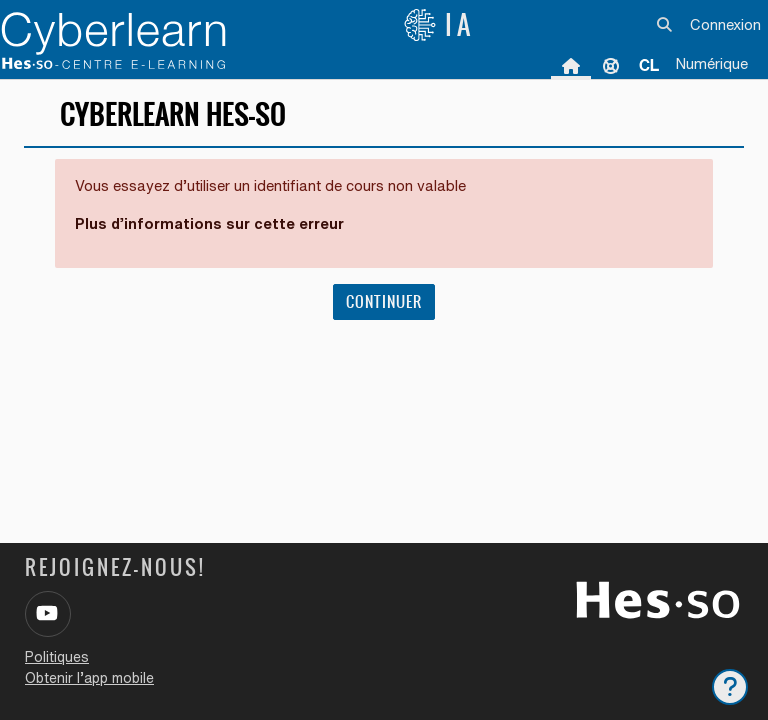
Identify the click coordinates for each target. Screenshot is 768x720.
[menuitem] (649, 65)
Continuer (384, 301)
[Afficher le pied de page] (730, 687)
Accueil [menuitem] (571, 65)
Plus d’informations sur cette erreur (209, 223)
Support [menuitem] (611, 65)
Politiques (57, 657)
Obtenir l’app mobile (89, 678)
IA (439, 25)
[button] (665, 25)
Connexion (725, 24)
